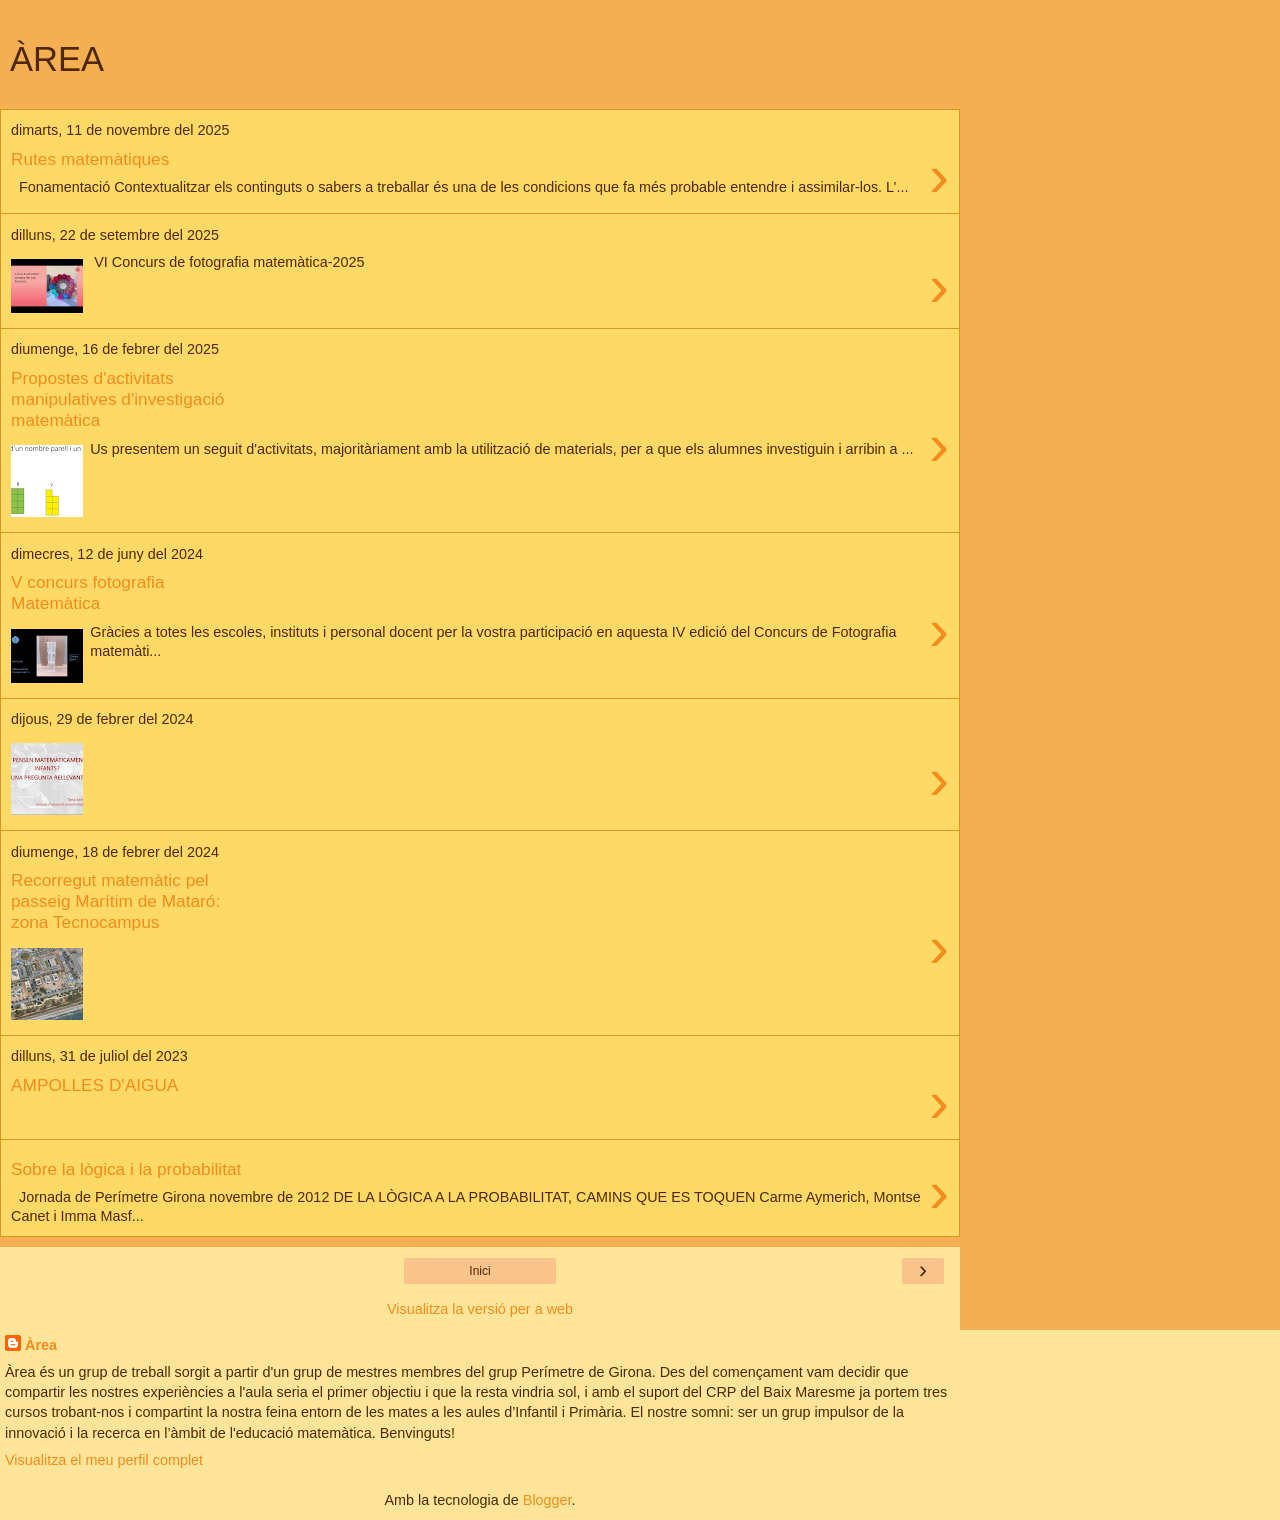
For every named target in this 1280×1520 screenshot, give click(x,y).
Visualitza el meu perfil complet (104, 1460)
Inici (479, 1271)
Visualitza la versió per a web (480, 1309)
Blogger (547, 1500)
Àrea (41, 1345)
